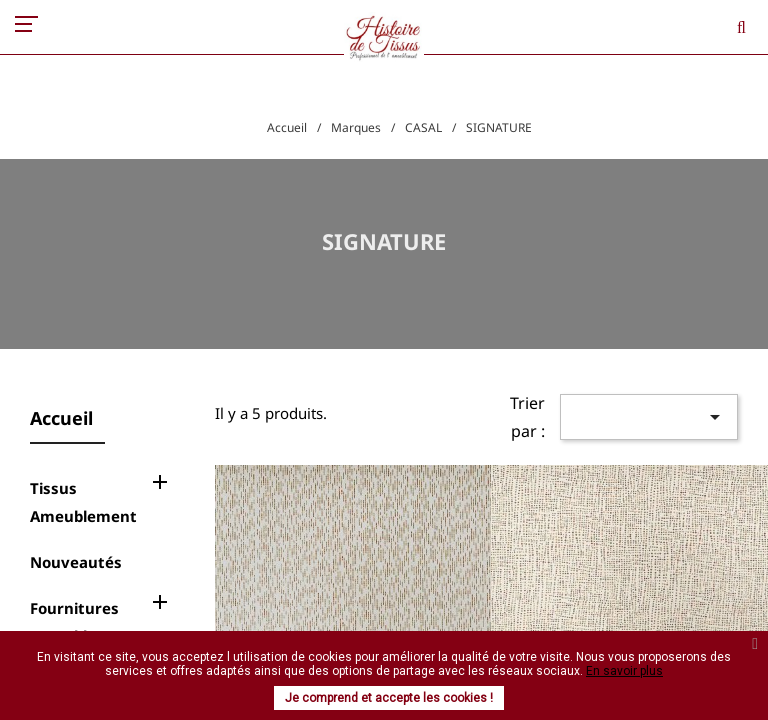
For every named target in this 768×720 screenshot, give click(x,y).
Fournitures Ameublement (83, 622)
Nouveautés (76, 562)
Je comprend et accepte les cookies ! (389, 698)
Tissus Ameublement (83, 502)
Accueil (61, 418)
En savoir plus (624, 671)
